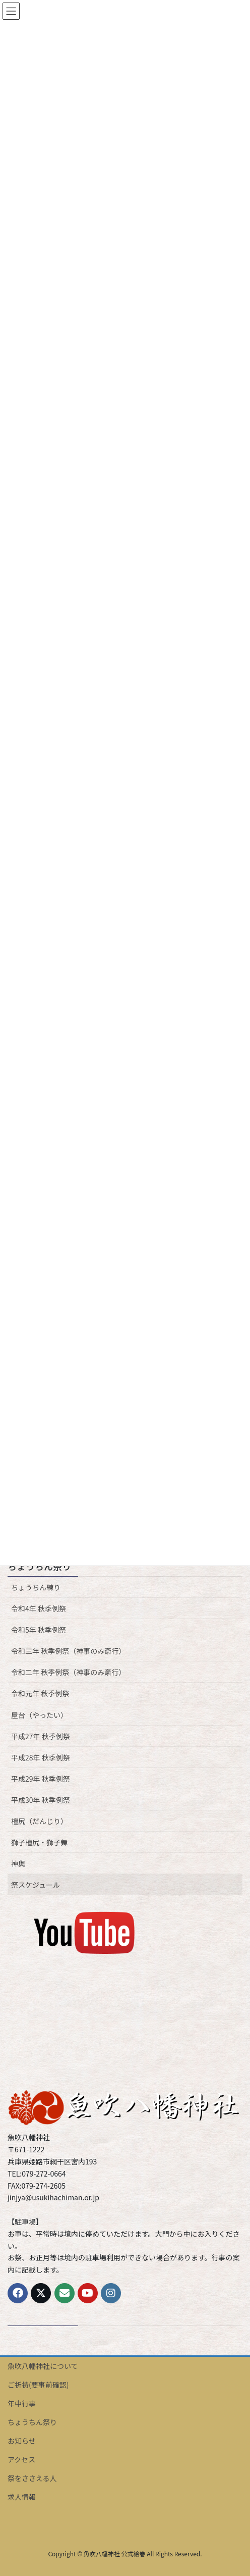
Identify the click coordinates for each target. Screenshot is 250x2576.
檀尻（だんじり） (39, 1821)
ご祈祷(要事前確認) (38, 2385)
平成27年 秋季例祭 (40, 1736)
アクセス (21, 2459)
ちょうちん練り (35, 1587)
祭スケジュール (35, 1885)
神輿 (18, 1863)
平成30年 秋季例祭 (40, 1800)
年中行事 (22, 2403)
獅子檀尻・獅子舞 (39, 1842)
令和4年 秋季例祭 (38, 1608)
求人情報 (22, 2497)
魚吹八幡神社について (43, 2366)
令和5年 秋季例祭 (38, 1630)
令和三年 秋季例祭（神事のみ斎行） (68, 1651)
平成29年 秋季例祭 (40, 1779)
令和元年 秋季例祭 (40, 1693)
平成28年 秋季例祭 (40, 1757)
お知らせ (22, 2441)
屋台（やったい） (39, 1715)
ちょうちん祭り (39, 1566)
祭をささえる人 (32, 2478)
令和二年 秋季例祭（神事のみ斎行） (68, 1672)
